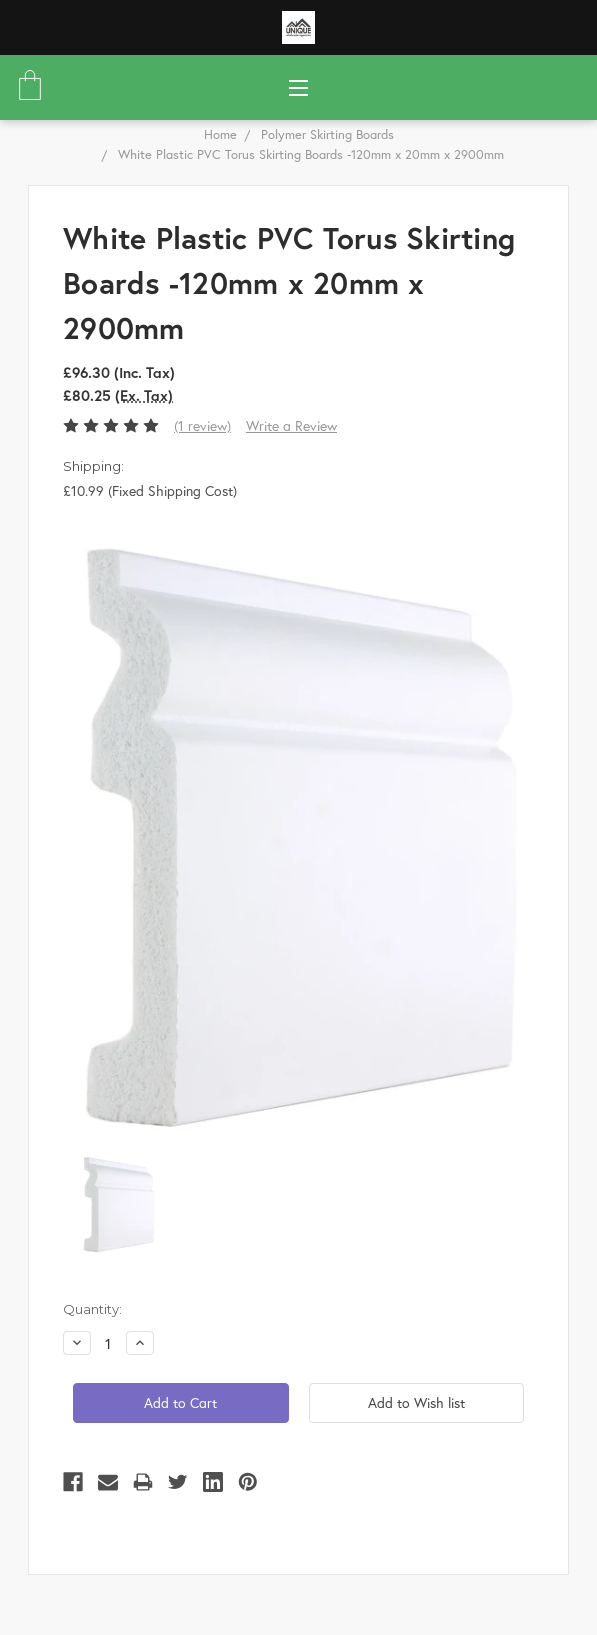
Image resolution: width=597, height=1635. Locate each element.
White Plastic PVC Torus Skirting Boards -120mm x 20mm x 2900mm (311, 154)
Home (220, 134)
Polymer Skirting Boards (327, 134)
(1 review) (202, 425)
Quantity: (92, 1309)
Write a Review (291, 425)
